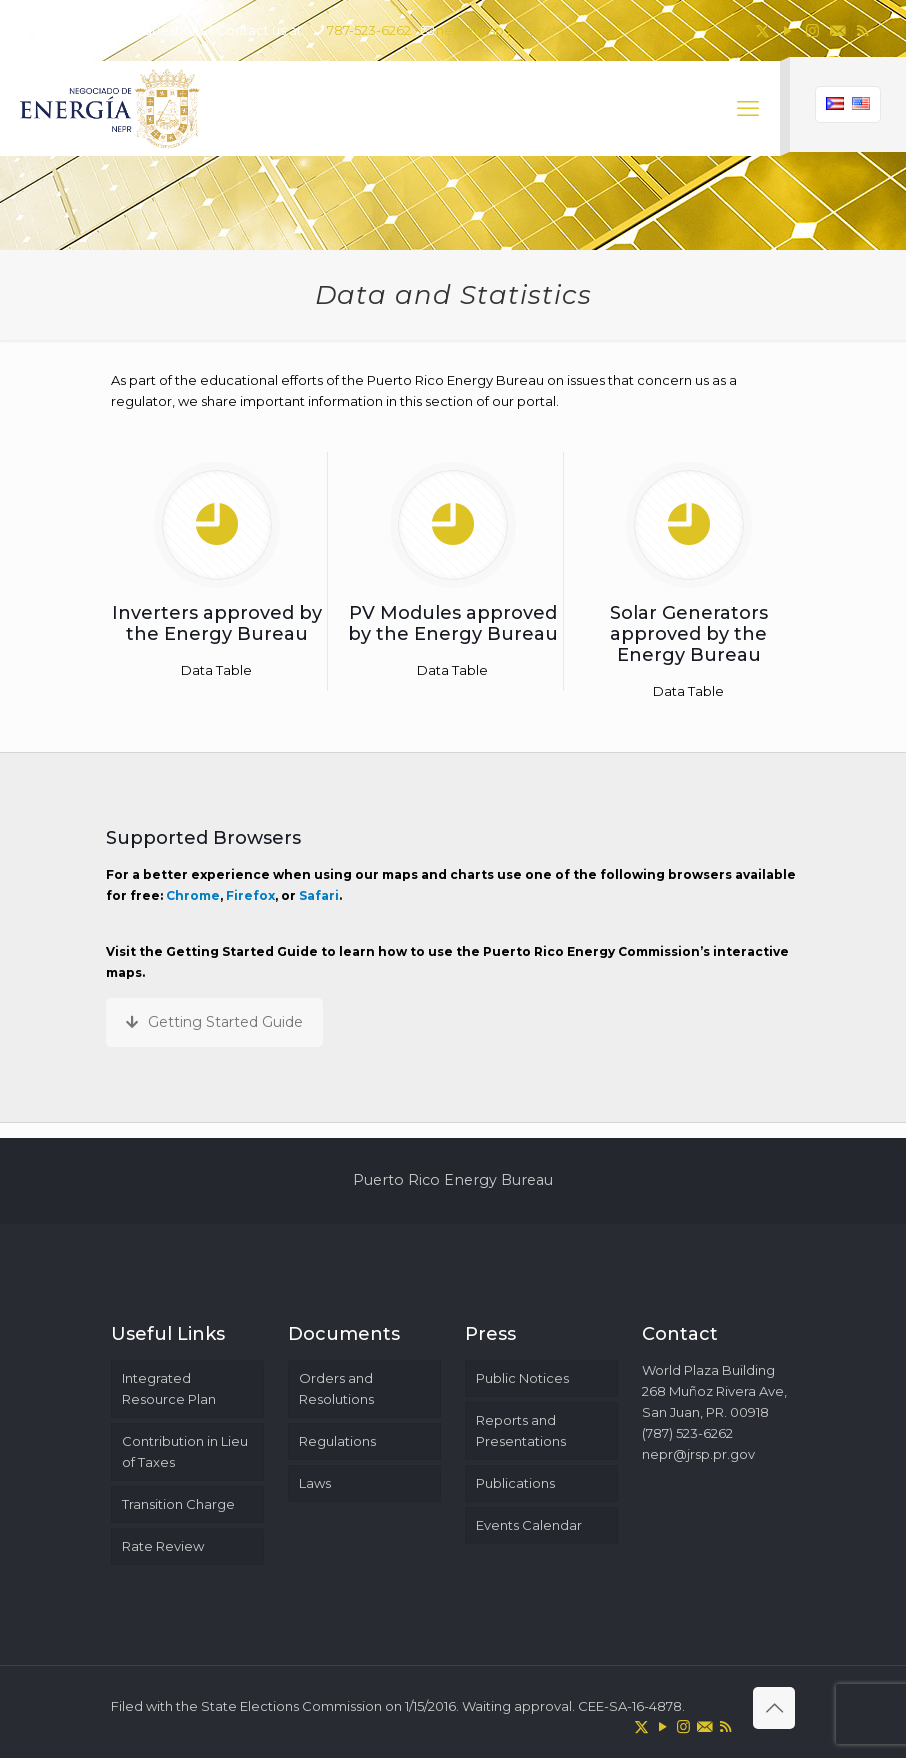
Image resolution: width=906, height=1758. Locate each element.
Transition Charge (178, 1504)
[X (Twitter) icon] (762, 30)
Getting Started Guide (214, 1022)
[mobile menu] (748, 109)
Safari (319, 895)
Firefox (250, 895)
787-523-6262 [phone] (369, 30)
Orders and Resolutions (336, 1388)
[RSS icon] (862, 30)
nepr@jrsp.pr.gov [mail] (492, 30)
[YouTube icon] (787, 30)
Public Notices (522, 1378)
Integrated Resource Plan (169, 1388)
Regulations (337, 1441)
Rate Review (163, 1546)
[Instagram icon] (812, 30)
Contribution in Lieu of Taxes (185, 1451)
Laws (315, 1483)
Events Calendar (529, 1525)
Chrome (193, 895)
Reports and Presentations (521, 1430)
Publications (515, 1483)
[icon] (837, 30)
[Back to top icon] (774, 1708)
